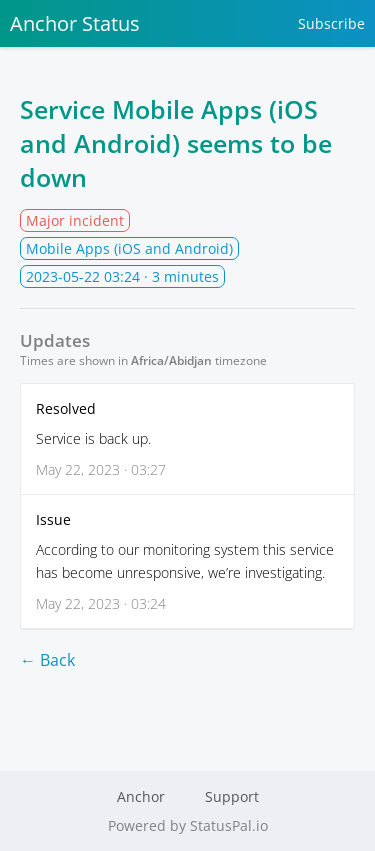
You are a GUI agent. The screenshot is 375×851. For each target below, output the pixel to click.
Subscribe (331, 23)
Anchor (141, 796)
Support (232, 796)
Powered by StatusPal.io (188, 825)
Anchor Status (75, 23)
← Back (47, 660)
